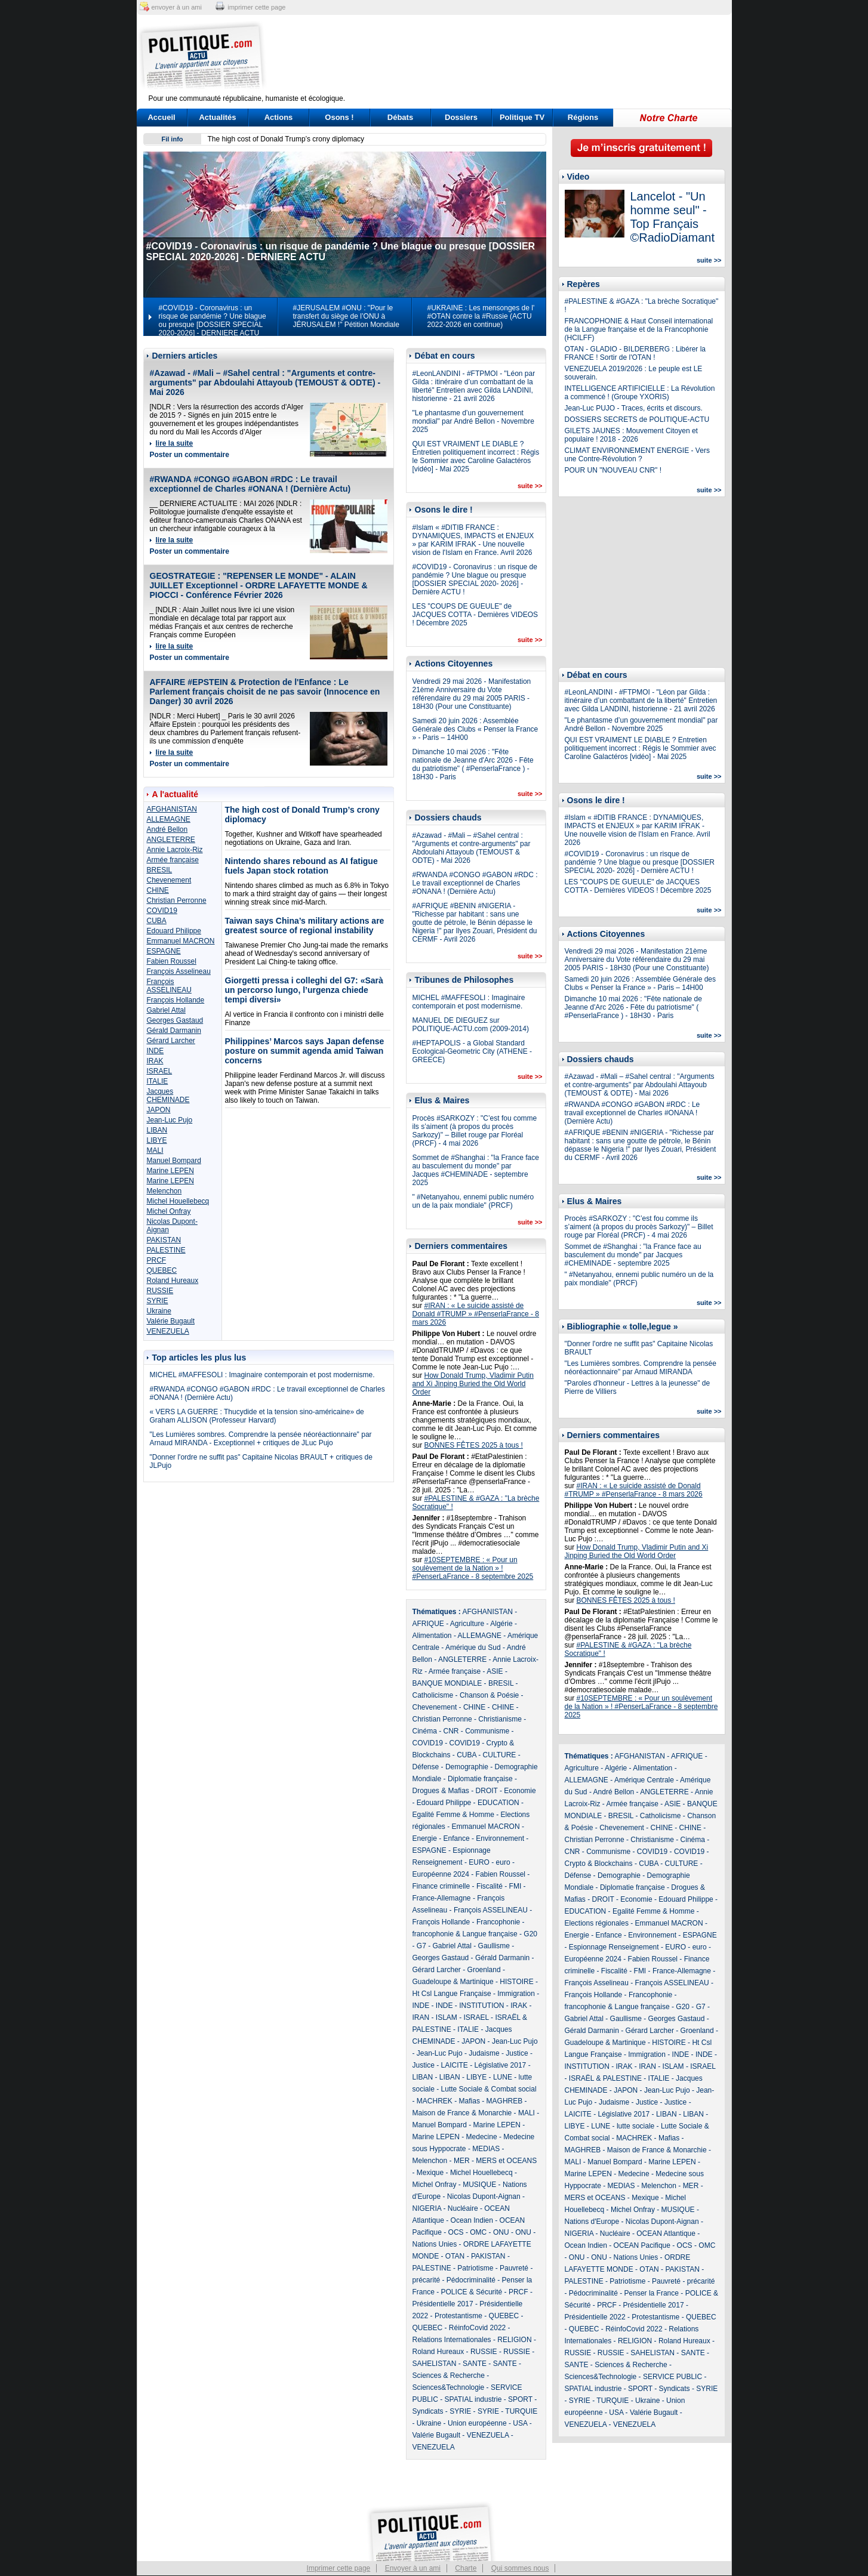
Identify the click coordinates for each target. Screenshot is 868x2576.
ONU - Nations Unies (624, 2257)
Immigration (516, 1993)
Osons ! (339, 117)
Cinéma (425, 1731)
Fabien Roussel (171, 961)
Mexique (430, 2172)
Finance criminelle (441, 1886)
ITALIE (157, 1081)
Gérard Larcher (171, 1040)
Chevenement (169, 880)
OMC (478, 2232)
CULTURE (499, 1755)
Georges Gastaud (175, 1020)
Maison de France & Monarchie (462, 2113)
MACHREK (435, 2101)
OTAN (454, 2256)
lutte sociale (635, 2126)
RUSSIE (160, 1291)
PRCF (157, 1260)
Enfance (457, 1838)
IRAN (421, 2017)
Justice (517, 2053)
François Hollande (176, 1000)
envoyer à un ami (177, 7)
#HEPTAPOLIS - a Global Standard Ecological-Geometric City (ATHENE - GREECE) (472, 1051)
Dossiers (461, 117)
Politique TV (522, 117)
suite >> (530, 485)
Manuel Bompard (174, 1160)
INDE (155, 1051)
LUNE (502, 2077)
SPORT (520, 2399)
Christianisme (500, 1719)
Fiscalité (489, 1886)
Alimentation (432, 1635)
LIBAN (157, 1130)
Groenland (484, 1970)
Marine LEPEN (170, 1171)
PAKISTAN (164, 1240)
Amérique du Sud (473, 1647)
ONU (501, 2232)
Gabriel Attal (166, 1010)
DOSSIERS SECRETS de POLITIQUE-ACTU (637, 419)
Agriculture (467, 1623)
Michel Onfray (169, 1211)
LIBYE (157, 1140)
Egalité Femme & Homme (453, 1814)
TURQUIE (521, 2411)
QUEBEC (162, 1270)
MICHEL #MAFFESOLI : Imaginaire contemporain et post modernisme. (262, 1375)
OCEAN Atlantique (665, 2233)
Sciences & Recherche (449, 2375)
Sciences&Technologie (449, 2387)
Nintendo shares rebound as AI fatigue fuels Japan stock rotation (301, 865)
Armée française (173, 860)
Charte (465, 2568)
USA (520, 2423)
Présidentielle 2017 (443, 2304)
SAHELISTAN (435, 2363)
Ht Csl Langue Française (452, 1993)
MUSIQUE (479, 2184)
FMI (515, 1886)
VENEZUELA (168, 1331)
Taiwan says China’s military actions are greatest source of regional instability (304, 925)
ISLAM (446, 2017)
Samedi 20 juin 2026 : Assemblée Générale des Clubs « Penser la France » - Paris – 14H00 (475, 729)
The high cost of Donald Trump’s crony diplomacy (286, 139)
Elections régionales (597, 1923)
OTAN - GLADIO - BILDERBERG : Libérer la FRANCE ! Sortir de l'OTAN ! (635, 353)
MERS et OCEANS (506, 2161)
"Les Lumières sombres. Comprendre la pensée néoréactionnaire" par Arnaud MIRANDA (640, 1367)
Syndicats (428, 2411)
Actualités (217, 117)
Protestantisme (458, 2316)
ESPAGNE (164, 951)
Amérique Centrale (644, 1780)
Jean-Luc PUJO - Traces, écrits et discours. (634, 408)
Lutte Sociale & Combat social (489, 2089)
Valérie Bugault (171, 1321)
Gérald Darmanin (174, 1030)
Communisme (487, 1731)
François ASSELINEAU (169, 985)
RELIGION (514, 2340)
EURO (479, 1862)
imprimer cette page (256, 7)
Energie (425, 1838)
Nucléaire (463, 2208)
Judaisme (484, 2053)
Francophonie (498, 1922)
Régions (583, 117)
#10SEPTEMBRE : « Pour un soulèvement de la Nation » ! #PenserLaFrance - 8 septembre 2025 (473, 1568)
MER (462, 2161)
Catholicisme (433, 1695)
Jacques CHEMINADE (168, 1095)
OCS (456, 2232)
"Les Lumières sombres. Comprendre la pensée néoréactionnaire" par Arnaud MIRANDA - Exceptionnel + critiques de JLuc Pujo (261, 1438)
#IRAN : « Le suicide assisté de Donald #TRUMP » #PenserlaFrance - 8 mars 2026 (476, 1313)
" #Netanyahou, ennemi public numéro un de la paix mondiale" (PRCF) (473, 1201)
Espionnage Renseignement (614, 1947)
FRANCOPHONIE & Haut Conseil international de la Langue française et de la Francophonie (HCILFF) (639, 329)
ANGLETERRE (171, 839)
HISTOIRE (516, 1981)
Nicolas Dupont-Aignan (484, 2196)
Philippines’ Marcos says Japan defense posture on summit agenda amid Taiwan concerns (304, 1050)
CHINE (158, 890)
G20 (530, 1934)
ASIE (495, 1671)
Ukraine (159, 1311)
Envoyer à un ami (413, 2568)
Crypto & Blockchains (599, 1863)
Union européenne (477, 2423)
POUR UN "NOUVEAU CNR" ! (613, 470)
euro (503, 1862)
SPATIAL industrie (473, 2399)
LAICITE (454, 2065)
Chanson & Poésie (489, 1695)
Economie (519, 1791)
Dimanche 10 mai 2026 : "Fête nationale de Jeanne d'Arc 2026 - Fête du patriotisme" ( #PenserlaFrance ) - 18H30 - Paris (473, 764)
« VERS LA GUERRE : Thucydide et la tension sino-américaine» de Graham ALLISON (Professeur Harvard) (257, 1416)
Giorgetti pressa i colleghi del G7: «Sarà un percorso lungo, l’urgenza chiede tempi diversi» (304, 990)
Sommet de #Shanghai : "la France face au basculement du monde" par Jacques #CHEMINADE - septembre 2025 (476, 1170)
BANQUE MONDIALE (447, 1683)
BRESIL (160, 870)
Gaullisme (494, 1946)
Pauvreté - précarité (683, 2281)
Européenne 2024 (441, 1874)
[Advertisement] (508, 57)
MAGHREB (505, 2101)
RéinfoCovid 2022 (477, 2328)
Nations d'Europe (592, 2221)
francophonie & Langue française (465, 1934)
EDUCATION (498, 1802)
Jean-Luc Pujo (170, 1120)
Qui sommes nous (520, 2568)
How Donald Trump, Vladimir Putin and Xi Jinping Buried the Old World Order (473, 1383)
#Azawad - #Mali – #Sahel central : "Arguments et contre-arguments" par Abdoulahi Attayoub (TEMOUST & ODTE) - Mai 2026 (265, 382)
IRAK (155, 1061)
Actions (278, 117)
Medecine (481, 2137)
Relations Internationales (452, 2340)
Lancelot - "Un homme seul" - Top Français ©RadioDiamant (672, 217)
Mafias (469, 2101)
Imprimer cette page (339, 2568)
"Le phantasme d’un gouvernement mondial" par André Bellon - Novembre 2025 (473, 421)
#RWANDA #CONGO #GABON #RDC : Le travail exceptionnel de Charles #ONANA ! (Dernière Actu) (250, 483)
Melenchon (164, 1191)
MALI (155, 1150)
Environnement (500, 1838)
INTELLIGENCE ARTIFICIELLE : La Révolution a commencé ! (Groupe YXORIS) (640, 392)
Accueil (161, 117)
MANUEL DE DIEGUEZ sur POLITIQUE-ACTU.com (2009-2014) (471, 1024)
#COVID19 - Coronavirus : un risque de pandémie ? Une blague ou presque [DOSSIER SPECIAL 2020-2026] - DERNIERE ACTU (212, 320)
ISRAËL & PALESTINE (605, 2078)
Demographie (466, 1767)
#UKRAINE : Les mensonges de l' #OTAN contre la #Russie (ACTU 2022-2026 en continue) (481, 316)
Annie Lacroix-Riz (175, 850)
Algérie (501, 1623)
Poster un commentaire (189, 455)
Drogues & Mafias (441, 1791)
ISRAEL (160, 1071)
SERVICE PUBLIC (672, 2377)
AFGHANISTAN (172, 809)
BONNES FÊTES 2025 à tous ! (473, 1445)
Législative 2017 (501, 2065)
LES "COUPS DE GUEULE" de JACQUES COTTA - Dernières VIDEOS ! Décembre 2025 (475, 614)
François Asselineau (179, 971)
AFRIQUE (428, 1623)
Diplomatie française (480, 1779)
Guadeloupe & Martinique (453, 1981)
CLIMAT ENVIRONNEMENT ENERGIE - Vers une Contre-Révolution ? (637, 454)
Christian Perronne (177, 900)
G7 (421, 1946)
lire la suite (174, 443)
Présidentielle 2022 (595, 2317)
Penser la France (651, 2293)
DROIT (487, 1791)
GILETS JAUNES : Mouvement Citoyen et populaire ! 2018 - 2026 (631, 435)
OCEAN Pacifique (642, 2245)
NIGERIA (427, 2208)
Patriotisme (475, 2268)
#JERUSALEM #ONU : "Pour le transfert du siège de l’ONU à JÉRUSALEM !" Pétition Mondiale (346, 316)
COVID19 (162, 910)
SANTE (475, 2363)
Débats (400, 117)
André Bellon (167, 829)
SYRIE (157, 1301)
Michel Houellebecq (178, 1201)
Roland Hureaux (173, 1280)
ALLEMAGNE (168, 819)
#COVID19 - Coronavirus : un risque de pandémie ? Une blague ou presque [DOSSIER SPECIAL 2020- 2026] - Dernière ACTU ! (475, 579)
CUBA (157, 921)
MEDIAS (486, 2149)
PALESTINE (166, 1250)
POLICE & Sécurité (472, 2292)
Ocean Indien (472, 2220)
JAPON (159, 1110)
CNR (451, 1731)
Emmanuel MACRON (181, 941)
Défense (426, 1767)
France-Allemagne (442, 1898)
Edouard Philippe (174, 931)
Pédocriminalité (471, 2280)
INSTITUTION (481, 2005)
